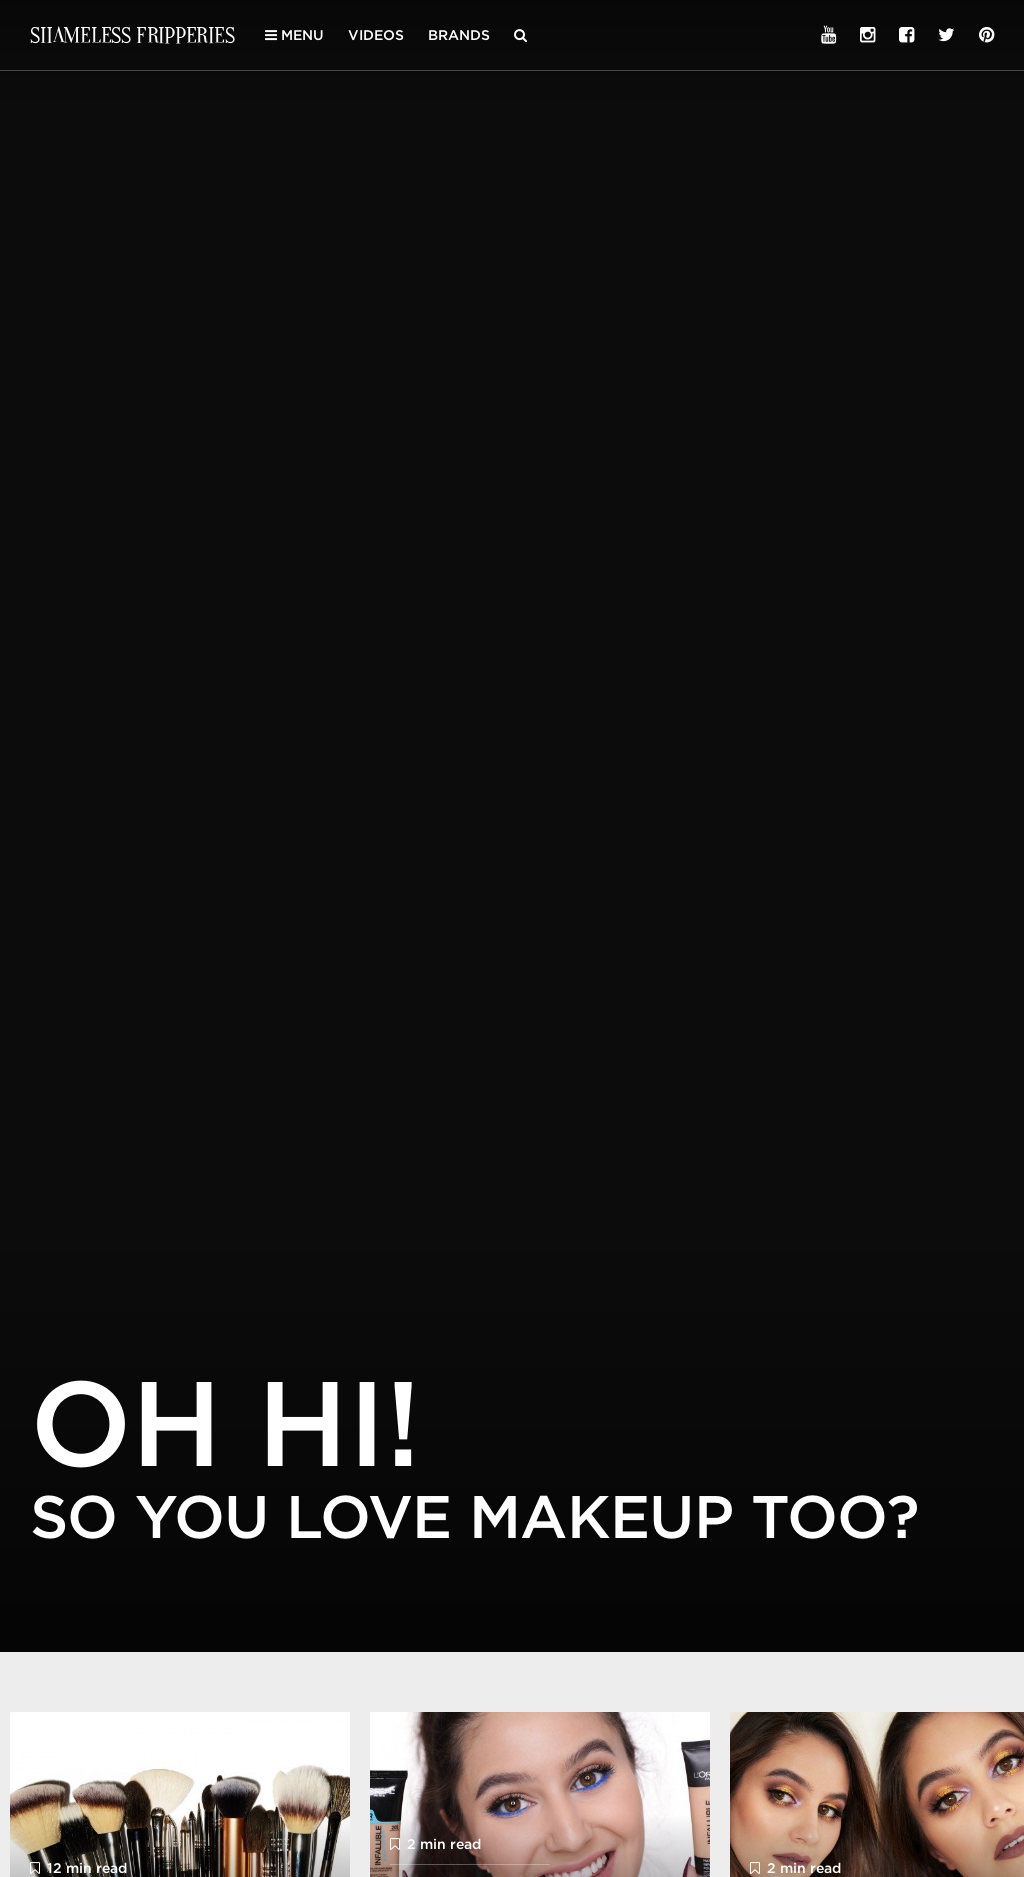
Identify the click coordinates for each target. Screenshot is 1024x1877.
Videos (376, 35)
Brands (459, 35)
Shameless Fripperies (132, 34)
